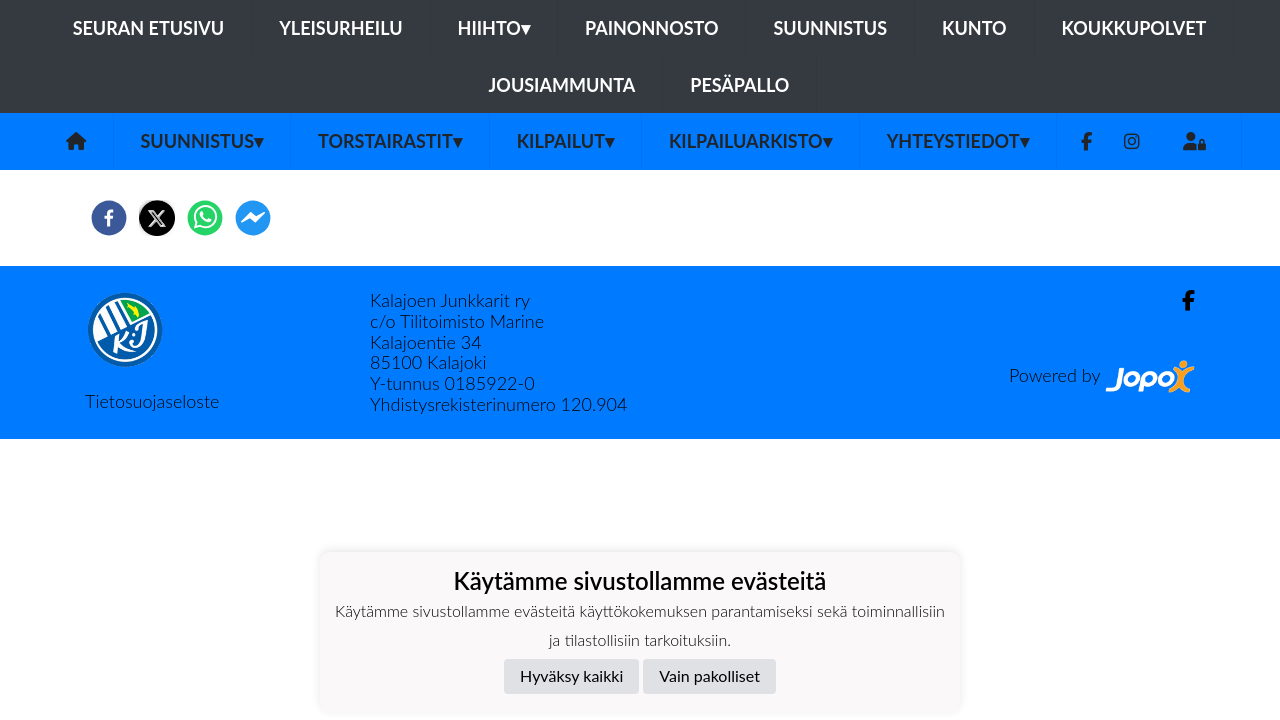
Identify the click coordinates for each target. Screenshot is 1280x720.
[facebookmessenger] (253, 218)
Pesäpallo (739, 85)
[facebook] (109, 218)
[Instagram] (1132, 141)
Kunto (974, 28)
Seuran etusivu (149, 28)
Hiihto (494, 28)
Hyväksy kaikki (571, 675)
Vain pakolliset (709, 675)
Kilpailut (565, 141)
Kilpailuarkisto (750, 141)
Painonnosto (652, 28)
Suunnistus (830, 28)
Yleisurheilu (340, 28)
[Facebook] (1086, 141)
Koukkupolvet (1134, 28)
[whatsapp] (205, 218)
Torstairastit (390, 141)
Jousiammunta (562, 85)
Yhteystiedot (958, 141)
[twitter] (157, 218)
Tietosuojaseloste (152, 401)
